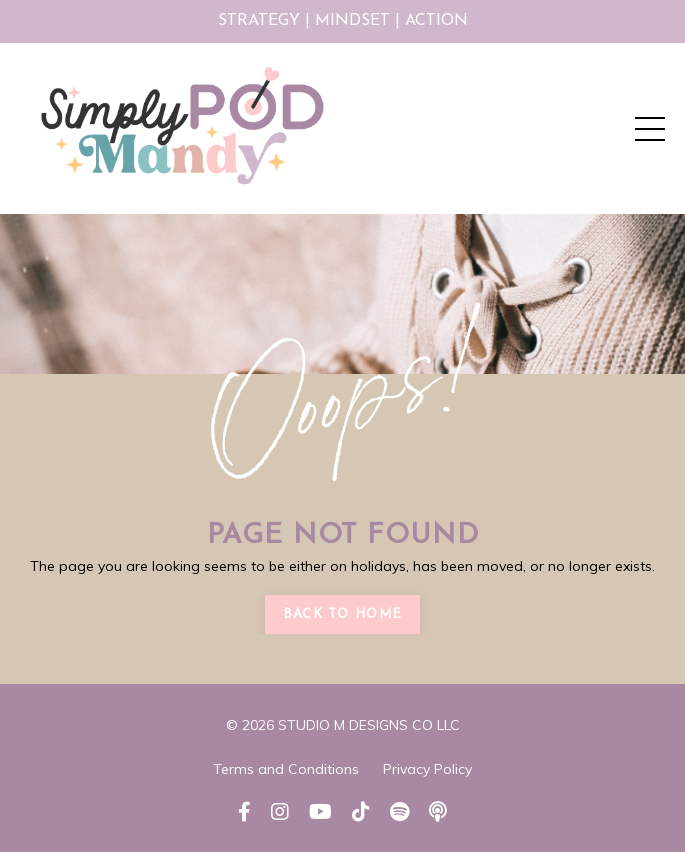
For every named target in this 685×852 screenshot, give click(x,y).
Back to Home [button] (343, 614)
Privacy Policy (427, 769)
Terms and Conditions (286, 769)
